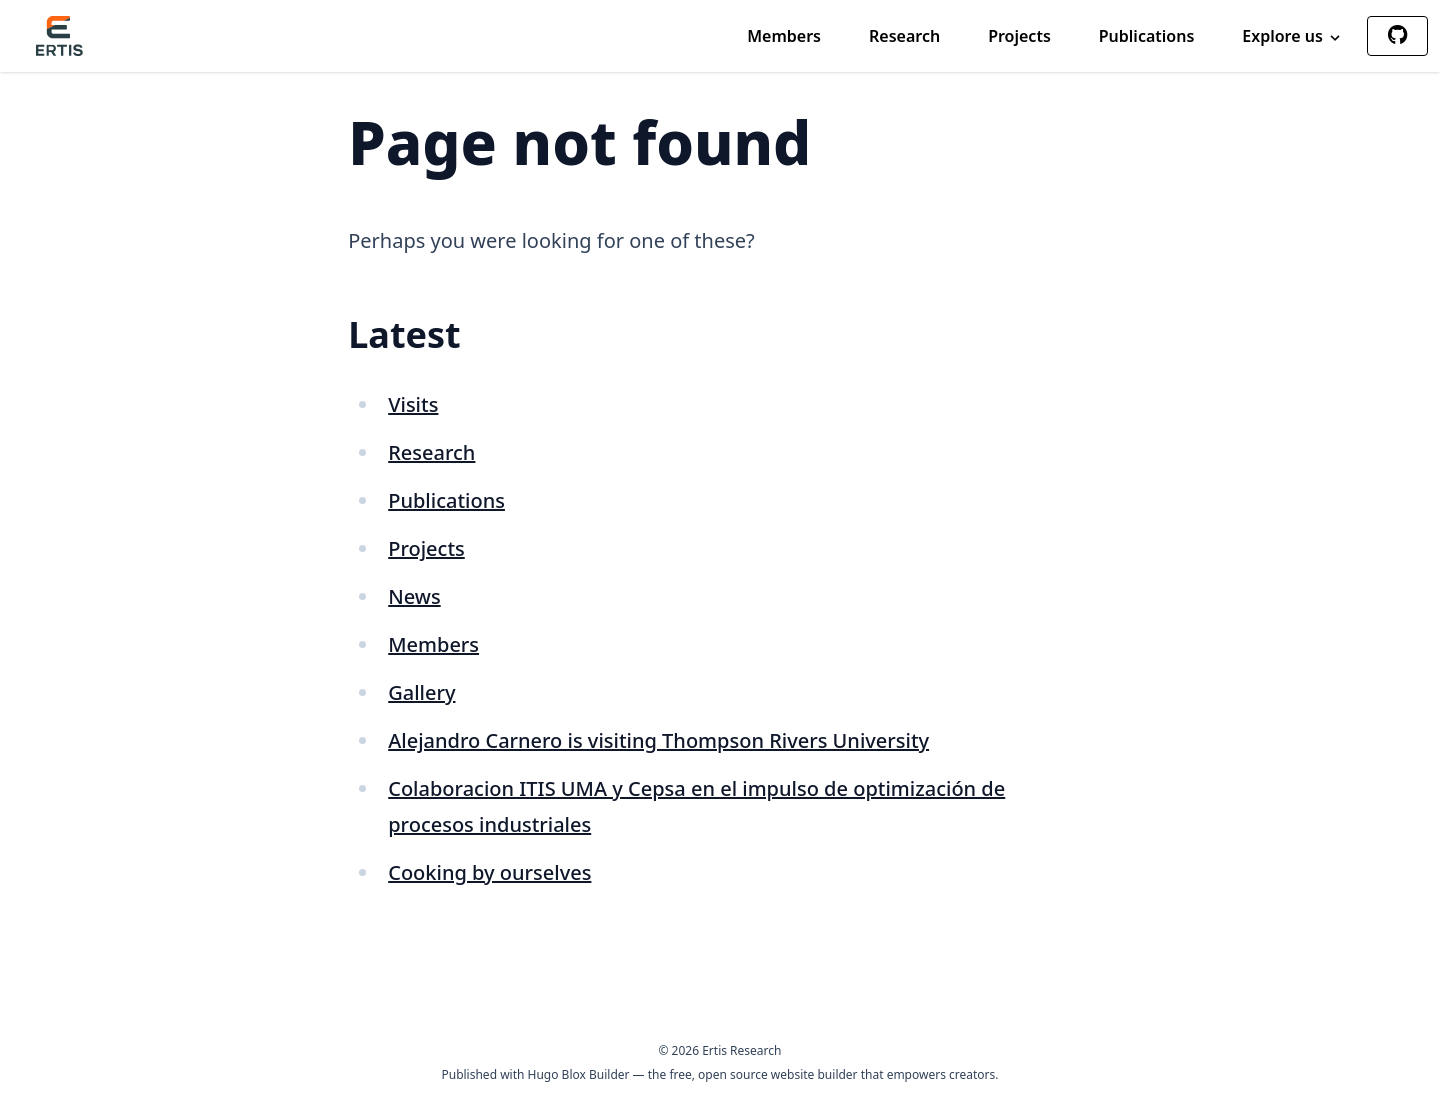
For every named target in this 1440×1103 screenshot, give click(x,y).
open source (733, 1074)
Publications (1147, 36)
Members (784, 36)
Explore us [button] (1292, 36)
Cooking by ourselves (489, 872)
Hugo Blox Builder (579, 1074)
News (414, 596)
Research (904, 36)
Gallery (421, 692)
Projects (1019, 36)
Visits (413, 404)
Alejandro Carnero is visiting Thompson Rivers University (658, 740)
